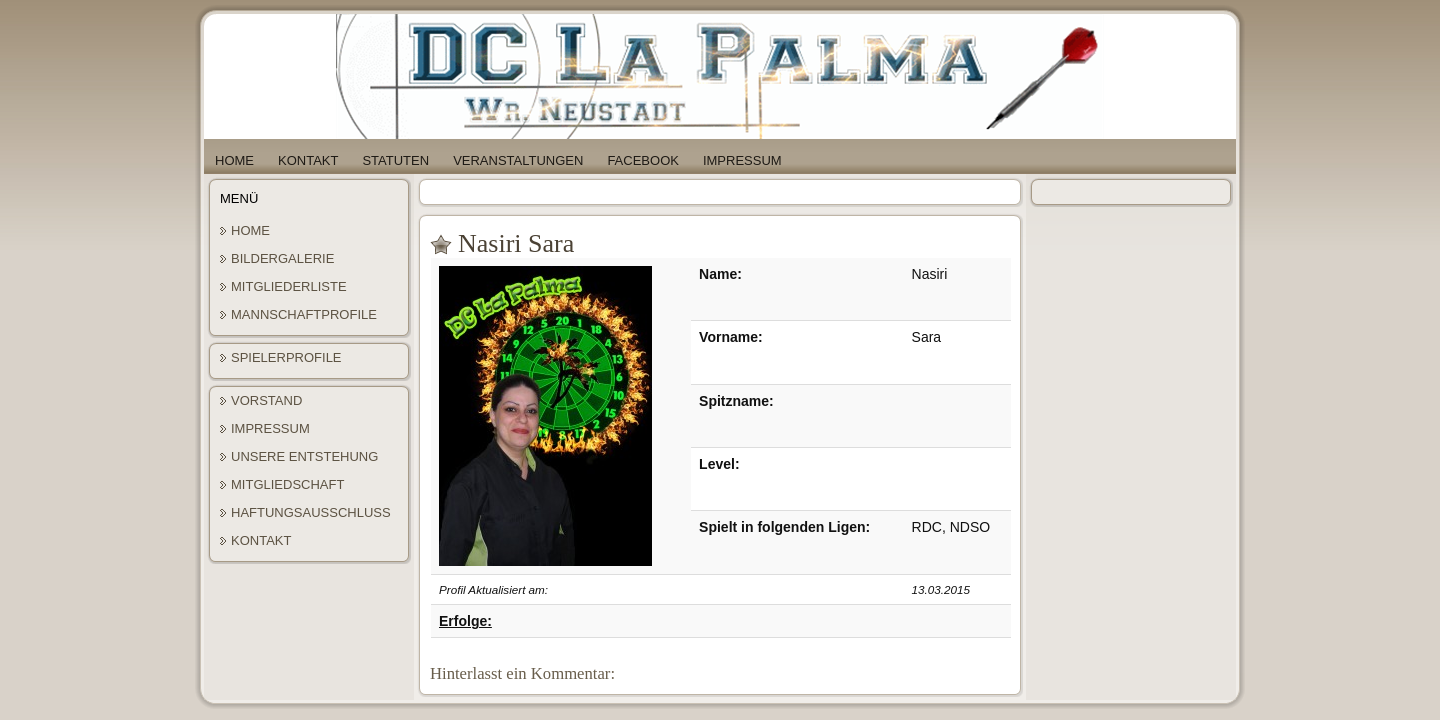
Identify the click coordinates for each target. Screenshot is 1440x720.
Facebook (643, 160)
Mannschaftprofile (304, 314)
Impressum (742, 160)
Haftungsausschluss (311, 512)
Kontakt (308, 160)
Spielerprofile (286, 357)
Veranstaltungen (518, 160)
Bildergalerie (282, 258)
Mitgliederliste (289, 286)
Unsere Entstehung (304, 456)
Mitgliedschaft (287, 484)
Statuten (395, 160)
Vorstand (266, 400)
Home (234, 160)
